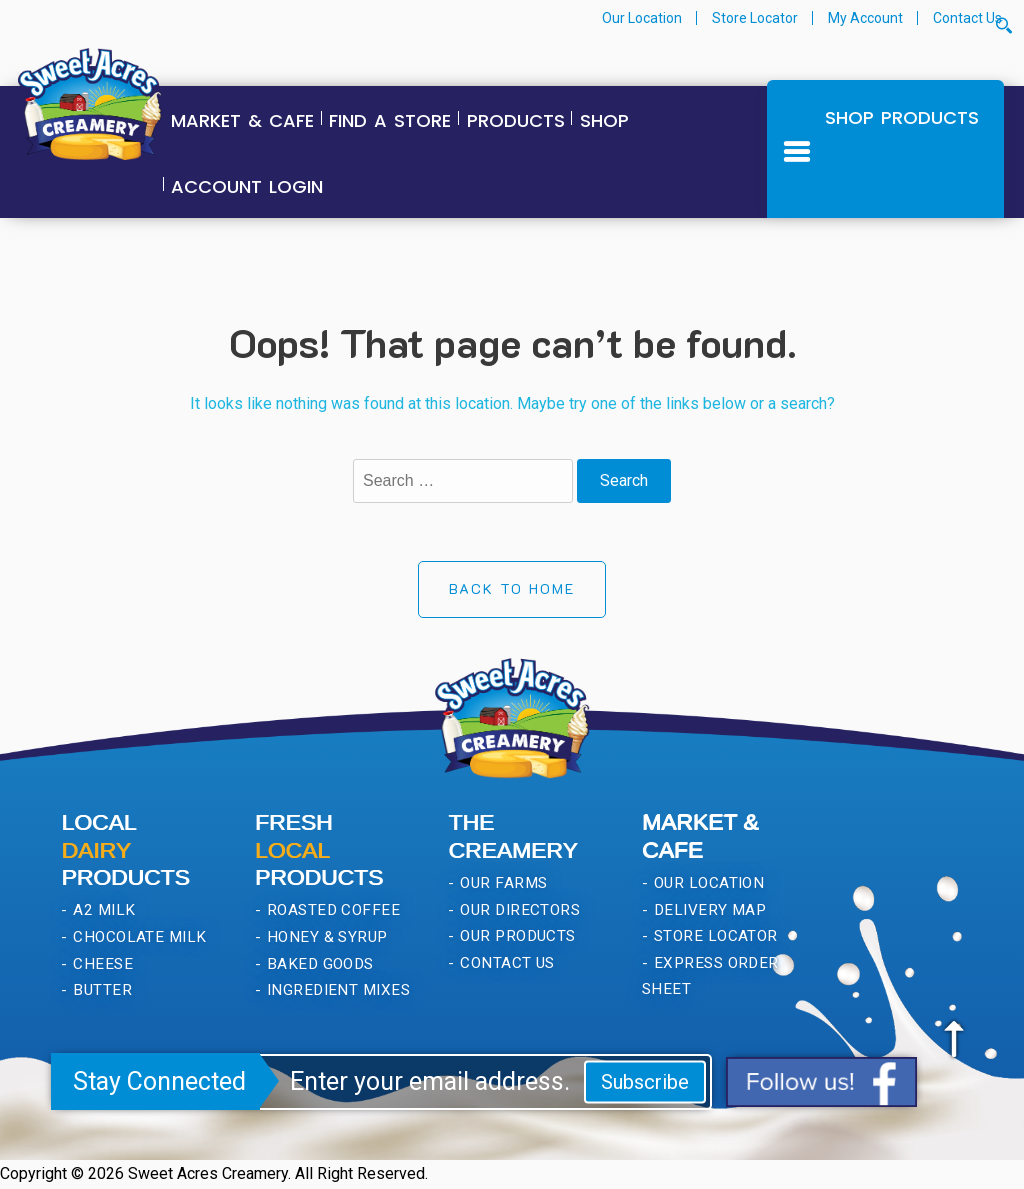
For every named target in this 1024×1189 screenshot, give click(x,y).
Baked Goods (318, 964)
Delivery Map (707, 910)
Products (516, 120)
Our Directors (518, 910)
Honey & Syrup (324, 937)
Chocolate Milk (138, 937)
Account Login (247, 186)
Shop (604, 120)
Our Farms (502, 883)
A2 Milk (102, 910)
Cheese (101, 964)
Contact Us (967, 18)
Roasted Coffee (331, 910)
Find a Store (390, 120)
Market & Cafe (242, 120)
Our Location (642, 18)
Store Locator (755, 18)
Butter (100, 990)
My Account (865, 18)
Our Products (516, 936)
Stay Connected (159, 1081)
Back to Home (512, 588)
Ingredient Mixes (336, 990)
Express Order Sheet (710, 976)
